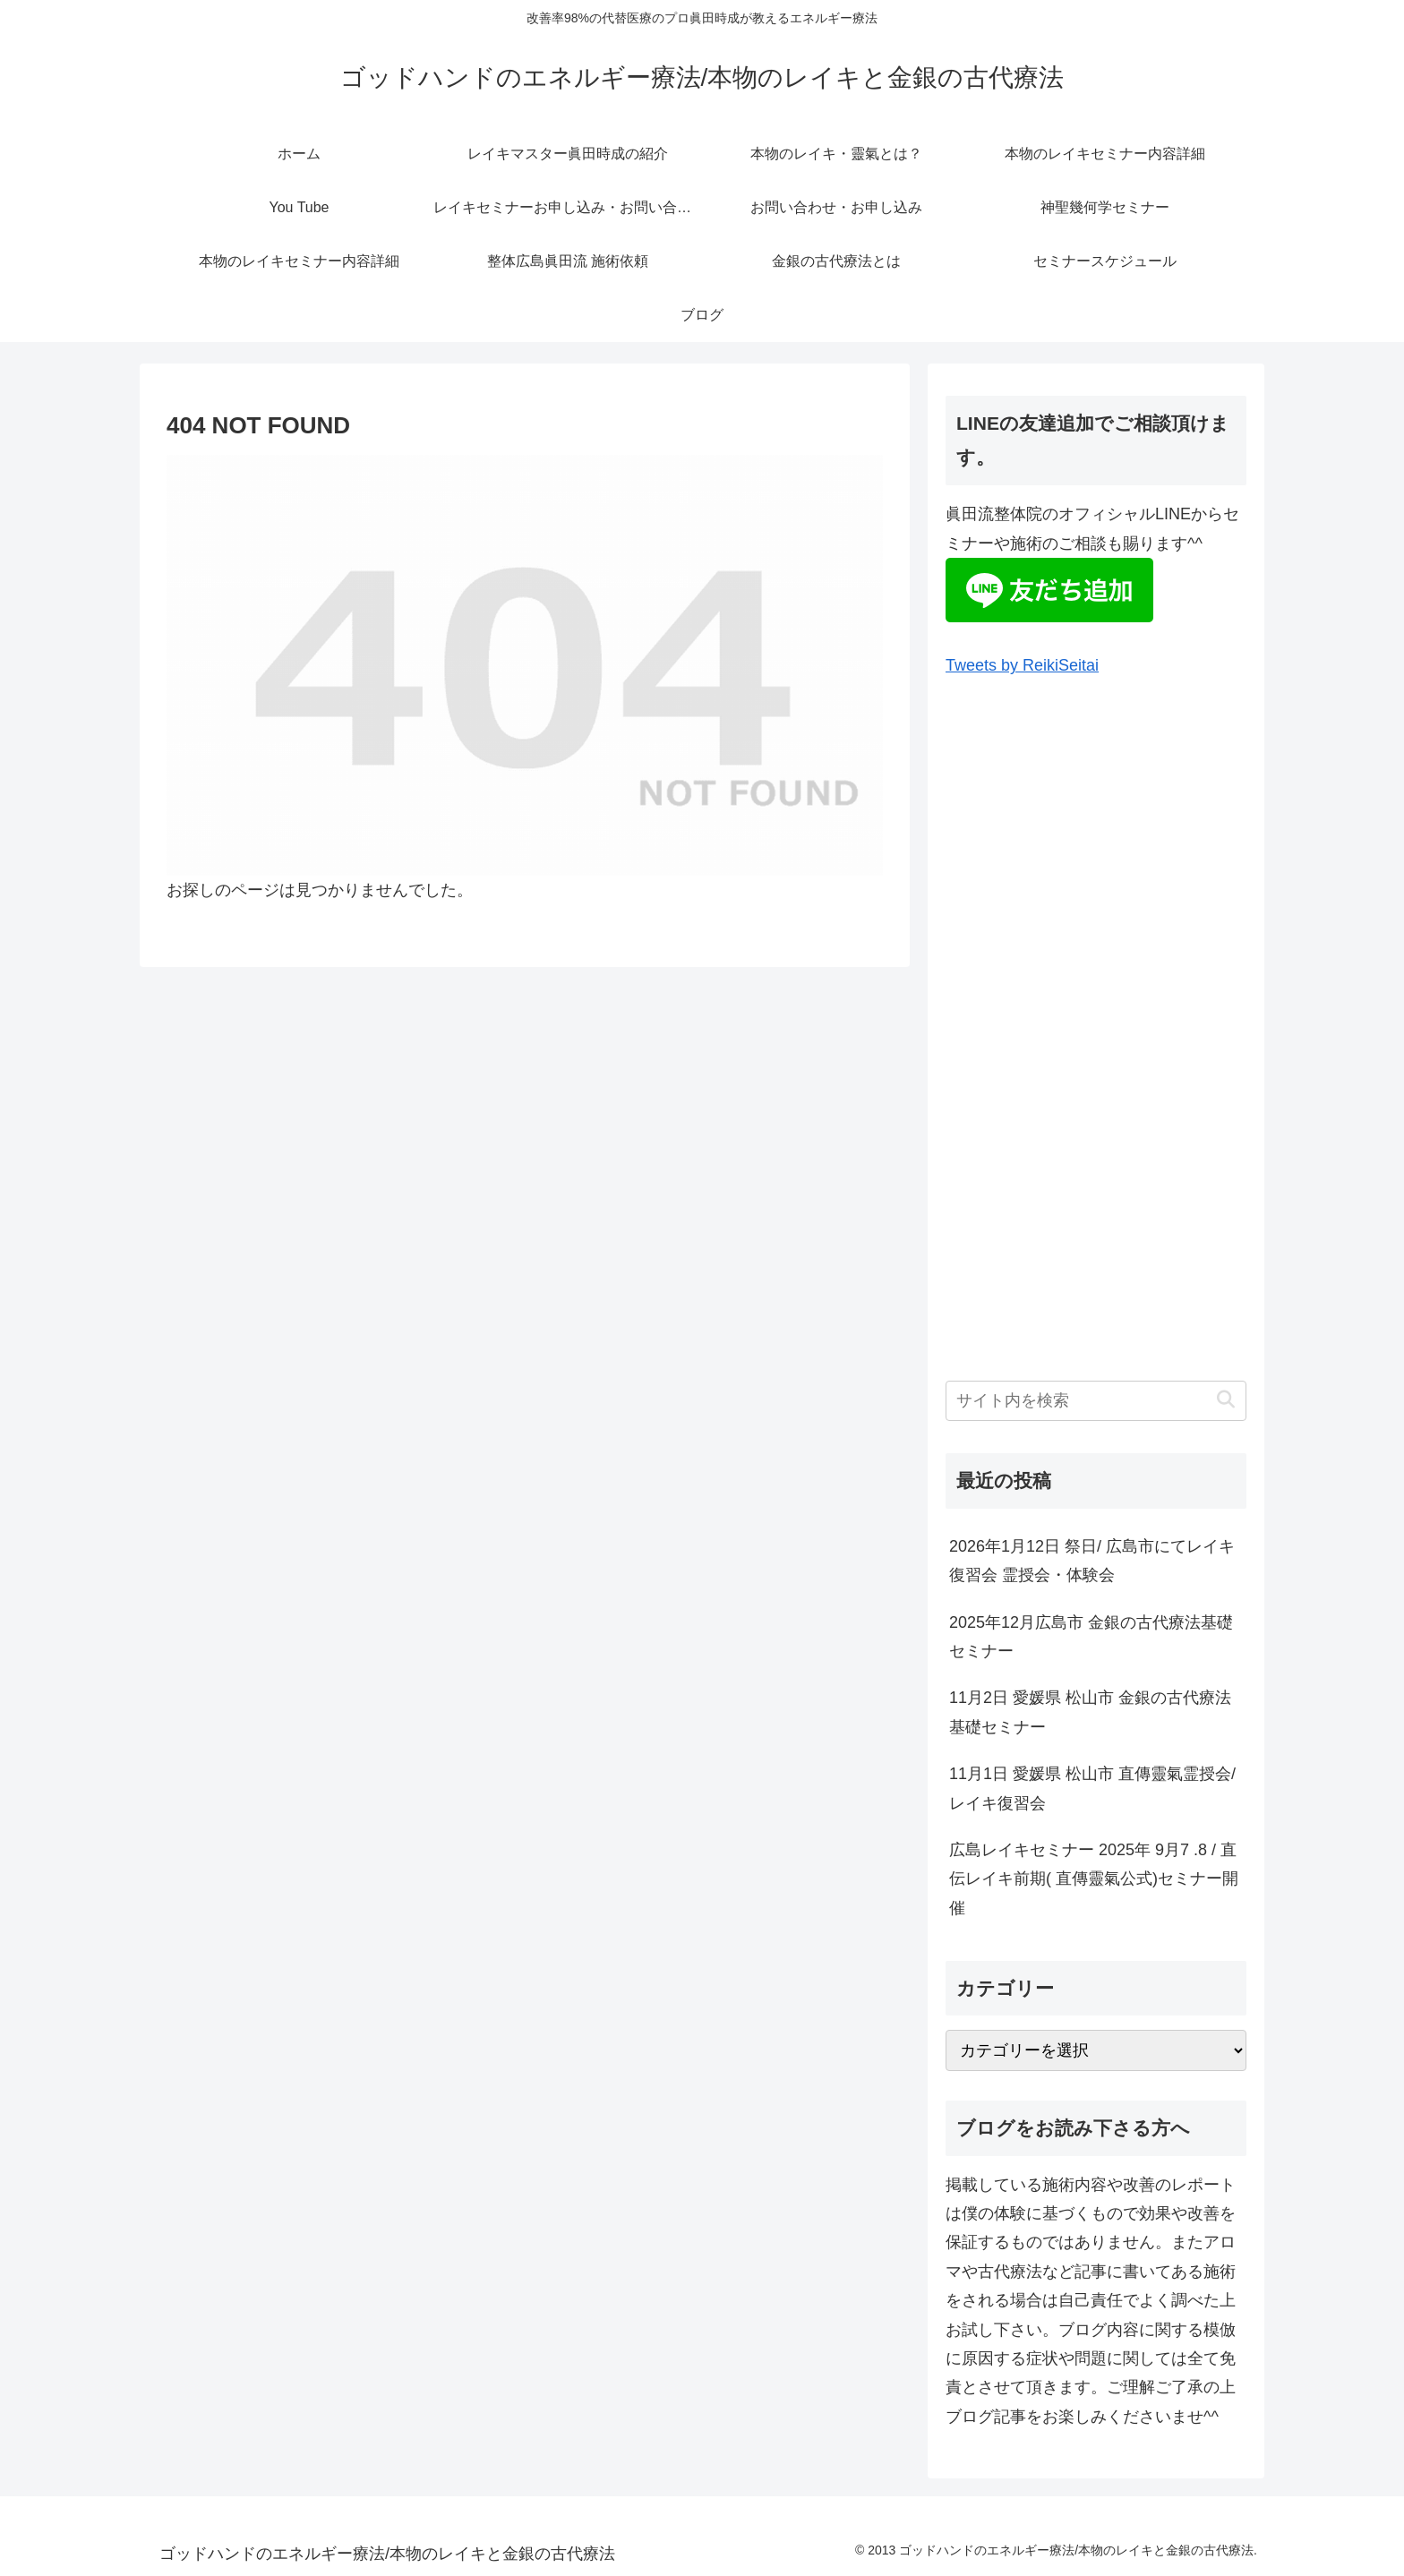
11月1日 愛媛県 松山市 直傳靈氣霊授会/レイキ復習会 (1092, 1788)
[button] (1225, 1400)
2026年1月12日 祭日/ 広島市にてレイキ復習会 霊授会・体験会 (1092, 1560)
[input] (1096, 1401)
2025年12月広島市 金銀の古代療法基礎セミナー (1091, 1636)
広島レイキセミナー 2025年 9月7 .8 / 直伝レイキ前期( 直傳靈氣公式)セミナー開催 (1093, 1879)
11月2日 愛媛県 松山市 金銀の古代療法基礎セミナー (1090, 1712)
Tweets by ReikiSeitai (1022, 665)
